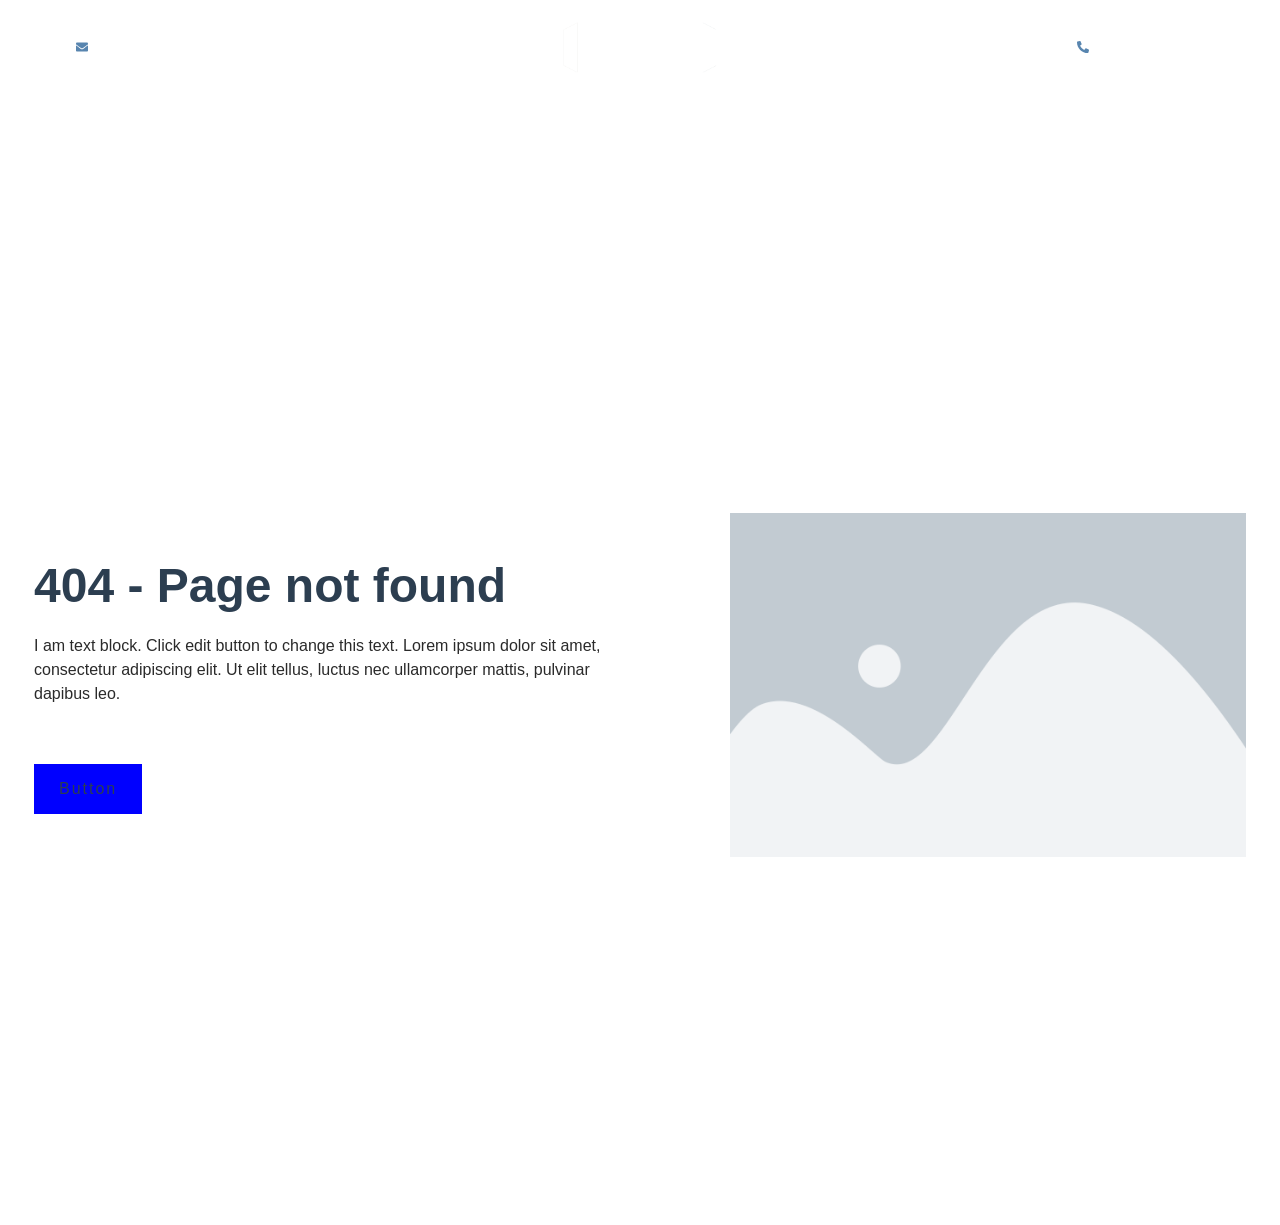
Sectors (863, 125)
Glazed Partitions (717, 125)
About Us (392, 125)
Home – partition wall (224, 125)
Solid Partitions (533, 125)
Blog (1124, 125)
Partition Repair (1001, 125)
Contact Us (646, 161)
